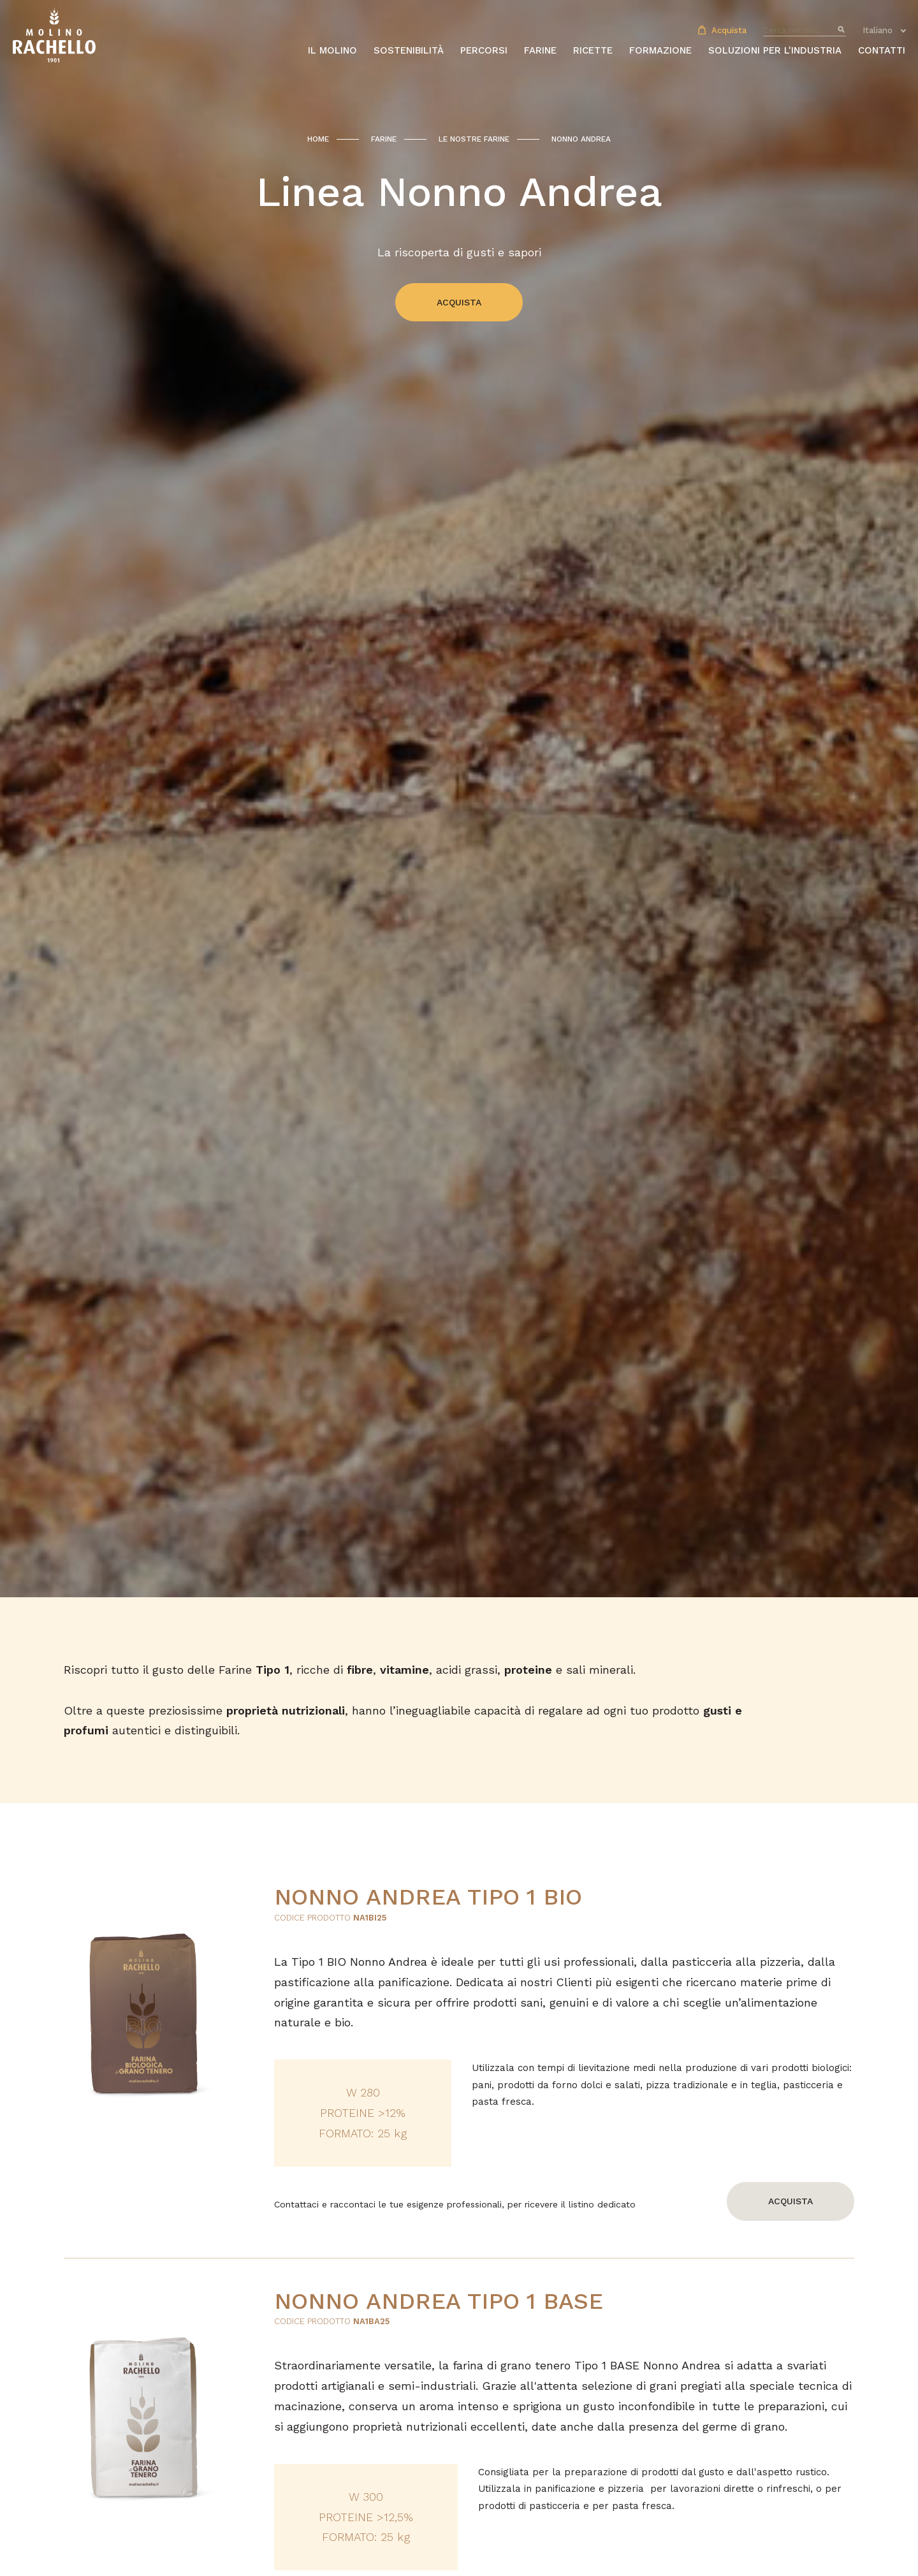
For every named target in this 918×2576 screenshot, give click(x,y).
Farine (384, 139)
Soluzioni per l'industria (774, 50)
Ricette (593, 50)
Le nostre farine (474, 139)
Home (318, 139)
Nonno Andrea (581, 139)
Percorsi (483, 50)
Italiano (877, 30)
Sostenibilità (409, 50)
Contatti (881, 50)
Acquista (722, 30)
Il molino (332, 50)
